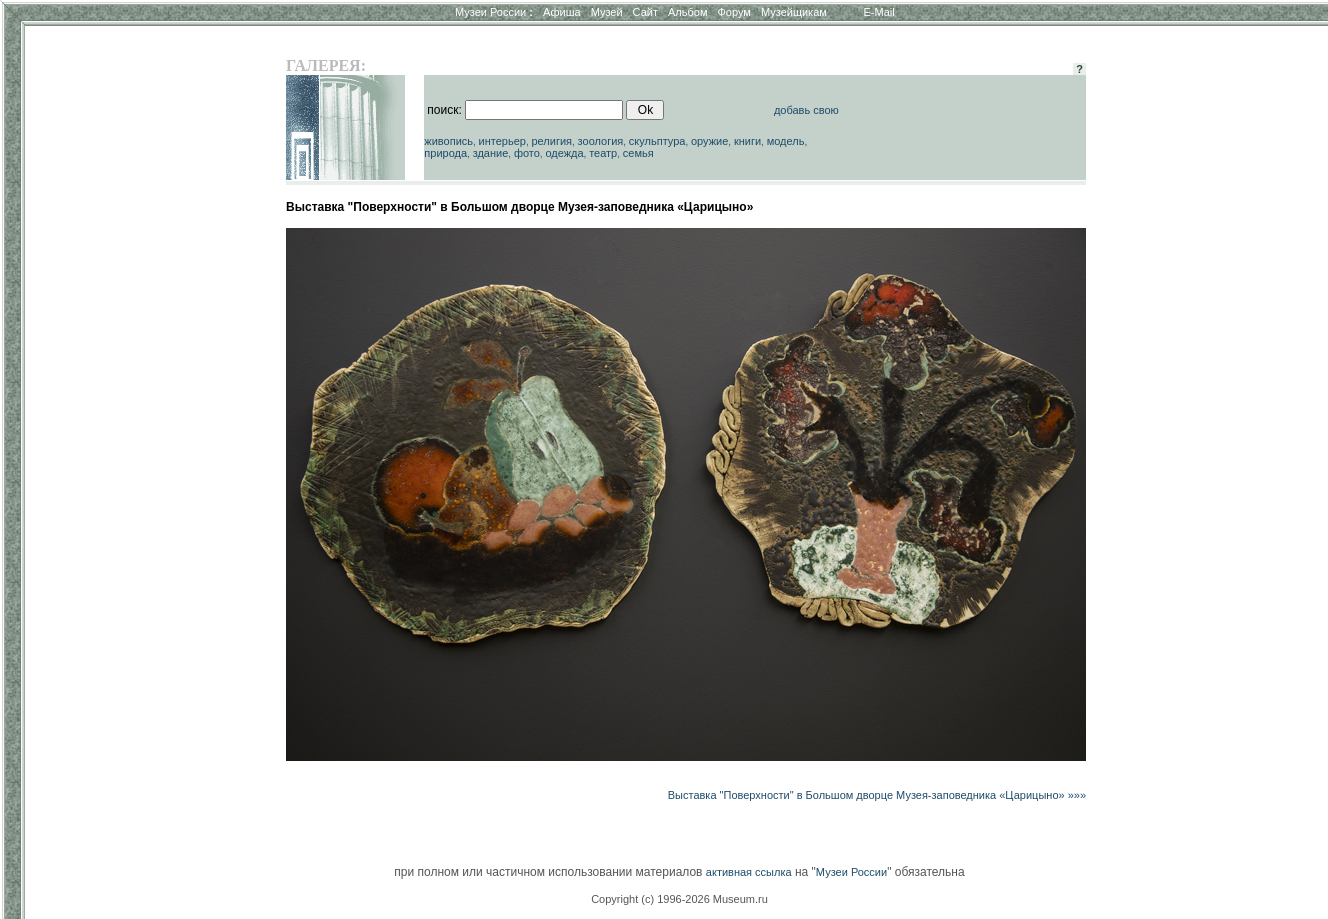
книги (747, 141)
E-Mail (879, 12)
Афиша (562, 12)
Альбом (687, 12)
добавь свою (806, 110)
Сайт (645, 12)
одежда (564, 153)
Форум (733, 12)
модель (786, 141)
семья (638, 153)
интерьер (502, 141)
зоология (601, 141)
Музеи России (494, 12)
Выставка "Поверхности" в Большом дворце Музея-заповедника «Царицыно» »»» (877, 795)
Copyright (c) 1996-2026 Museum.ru (679, 899)
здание (491, 153)
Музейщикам (794, 12)
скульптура (657, 141)
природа (445, 153)
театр (603, 153)
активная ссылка (749, 872)
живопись (448, 141)
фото (527, 153)
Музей (607, 12)
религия (551, 141)
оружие (709, 141)
